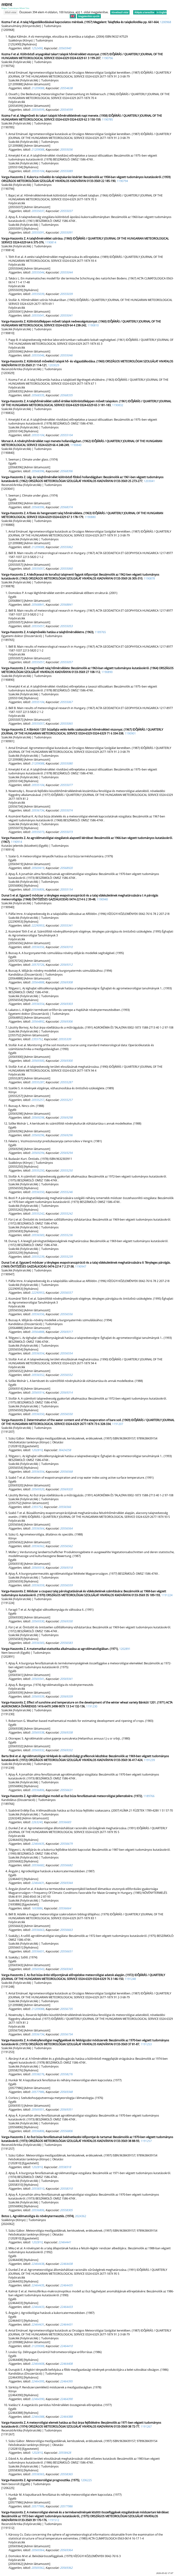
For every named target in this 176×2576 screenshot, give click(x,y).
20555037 (37, 211)
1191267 (146, 2426)
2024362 (80, 2216)
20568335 (37, 395)
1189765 (100, 632)
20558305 (66, 2210)
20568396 (37, 471)
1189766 (149, 1796)
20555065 (66, 723)
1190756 (107, 58)
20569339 (37, 1696)
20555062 (66, 547)
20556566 (64, 1507)
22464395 (37, 2381)
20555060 (66, 568)
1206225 (86, 2480)
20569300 (37, 1061)
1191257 (146, 2141)
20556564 (37, 1528)
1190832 (117, 405)
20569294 (37, 1153)
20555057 (37, 568)
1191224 (166, 1595)
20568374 (66, 507)
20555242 (37, 1213)
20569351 (37, 2109)
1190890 (107, 672)
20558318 (64, 2167)
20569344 (66, 1883)
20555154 (66, 889)
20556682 (37, 1865)
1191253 (146, 2044)
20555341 (66, 925)
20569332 (37, 1750)
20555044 (37, 272)
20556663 (37, 1930)
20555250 (37, 1170)
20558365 (37, 2474)
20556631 (66, 1790)
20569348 (66, 2092)
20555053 (66, 626)
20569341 (37, 1679)
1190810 (93, 325)
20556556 (37, 947)
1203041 (149, 481)
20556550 (37, 1192)
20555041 (37, 315)
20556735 (66, 2009)
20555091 (37, 232)
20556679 (66, 1844)
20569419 (37, 868)
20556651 (37, 1951)
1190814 (50, 242)
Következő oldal (120, 12)
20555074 (66, 810)
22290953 (37, 925)
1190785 (107, 119)
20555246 (66, 1192)
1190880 (90, 517)
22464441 (64, 2242)
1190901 (130, 733)
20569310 (66, 947)
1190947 (80, 1266)
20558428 (64, 2453)
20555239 (37, 1257)
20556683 (64, 1822)
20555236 (66, 1235)
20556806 (37, 889)
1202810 (36, 1450)
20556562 (37, 1546)
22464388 (37, 2417)
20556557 (66, 1293)
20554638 (66, 88)
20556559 (37, 1585)
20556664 (64, 1908)
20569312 (66, 965)
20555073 (37, 832)
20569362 (37, 2568)
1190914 (16, 842)
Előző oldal (10, 12)
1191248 (130, 1979)
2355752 (36, 1039)
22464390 (37, 2399)
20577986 (37, 2092)
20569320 (37, 1489)
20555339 (64, 1039)
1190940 (102, 899)
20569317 (66, 1332)
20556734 (37, 810)
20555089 (66, 171)
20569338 (37, 1732)
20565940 (64, 48)
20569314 (37, 1392)
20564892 (37, 1021)
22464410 (66, 2346)
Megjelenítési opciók (89, 16)
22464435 (37, 1844)
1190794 (122, 181)
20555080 (66, 763)
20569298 (37, 1117)
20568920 (66, 868)
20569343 (37, 1969)
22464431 (37, 1883)
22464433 (37, 2307)
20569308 (66, 982)
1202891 (124, 1649)
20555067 (66, 702)
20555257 (37, 1100)
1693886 (36, 1908)
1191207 (117, 1424)
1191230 (91, 1706)
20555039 (37, 294)
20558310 (37, 2189)
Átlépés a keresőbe (144, 12)
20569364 (37, 2550)
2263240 (36, 1822)
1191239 (149, 1760)
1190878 (149, 578)
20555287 (37, 1082)
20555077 (66, 785)
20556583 (37, 1235)
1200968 (165, 22)
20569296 (37, 1135)
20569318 (37, 1568)
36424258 (64, 1450)
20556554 (37, 1004)
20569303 (66, 1004)
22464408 (37, 2364)
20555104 (37, 171)
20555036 (66, 149)
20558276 (37, 2074)
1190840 (75, 445)
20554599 (37, 110)
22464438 (37, 2264)
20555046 (37, 355)
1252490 (36, 48)
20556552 (37, 1375)
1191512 (53, 2520)
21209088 (37, 88)
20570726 (37, 965)
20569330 (37, 1621)
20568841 (37, 604)
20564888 (37, 982)
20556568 (66, 1472)
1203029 (53, 365)
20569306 (66, 1021)
